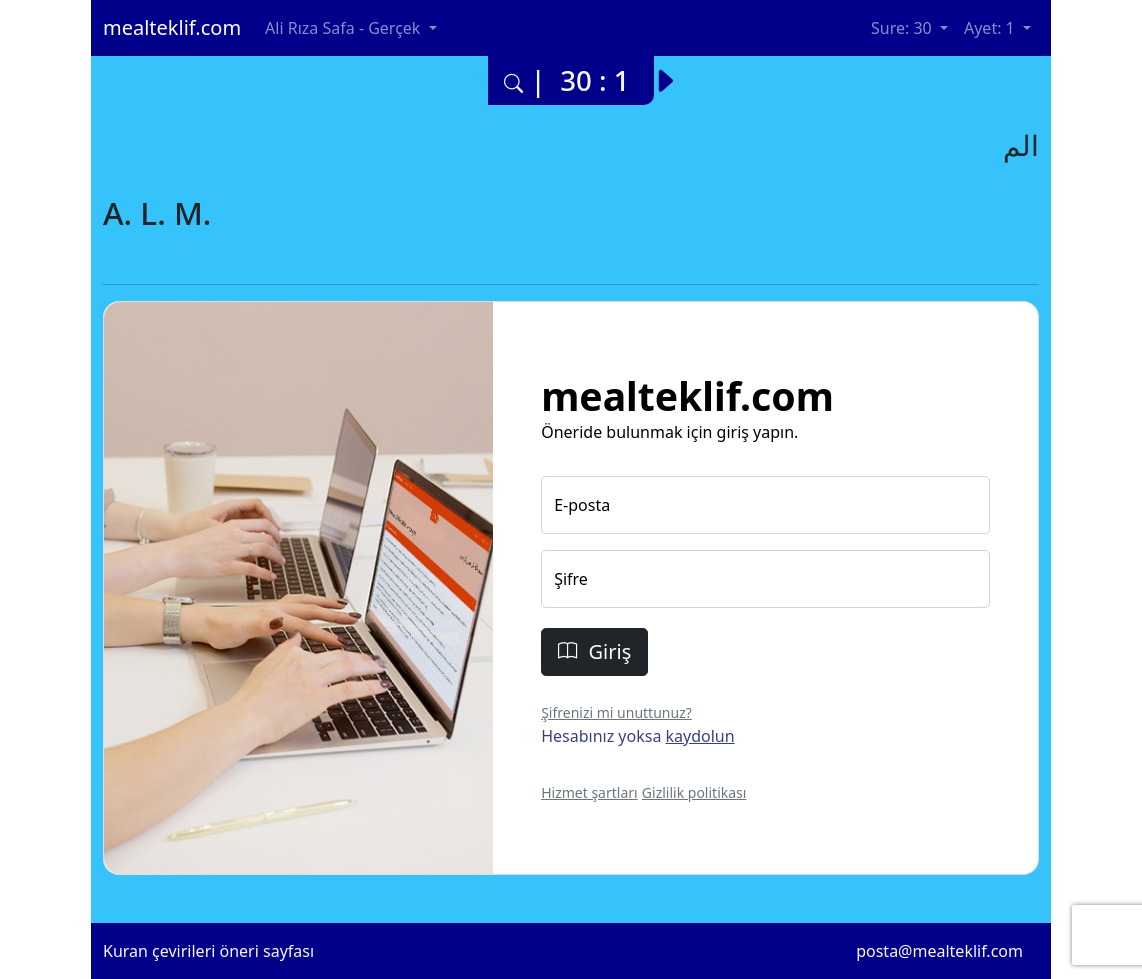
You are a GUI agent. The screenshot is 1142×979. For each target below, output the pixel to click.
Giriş (594, 651)
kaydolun (700, 736)
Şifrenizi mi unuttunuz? (616, 712)
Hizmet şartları (589, 792)
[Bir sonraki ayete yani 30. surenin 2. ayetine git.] (674, 74)
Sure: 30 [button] (903, 28)
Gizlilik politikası (694, 792)
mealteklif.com (172, 27)
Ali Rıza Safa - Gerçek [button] (344, 28)
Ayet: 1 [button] (991, 28)
